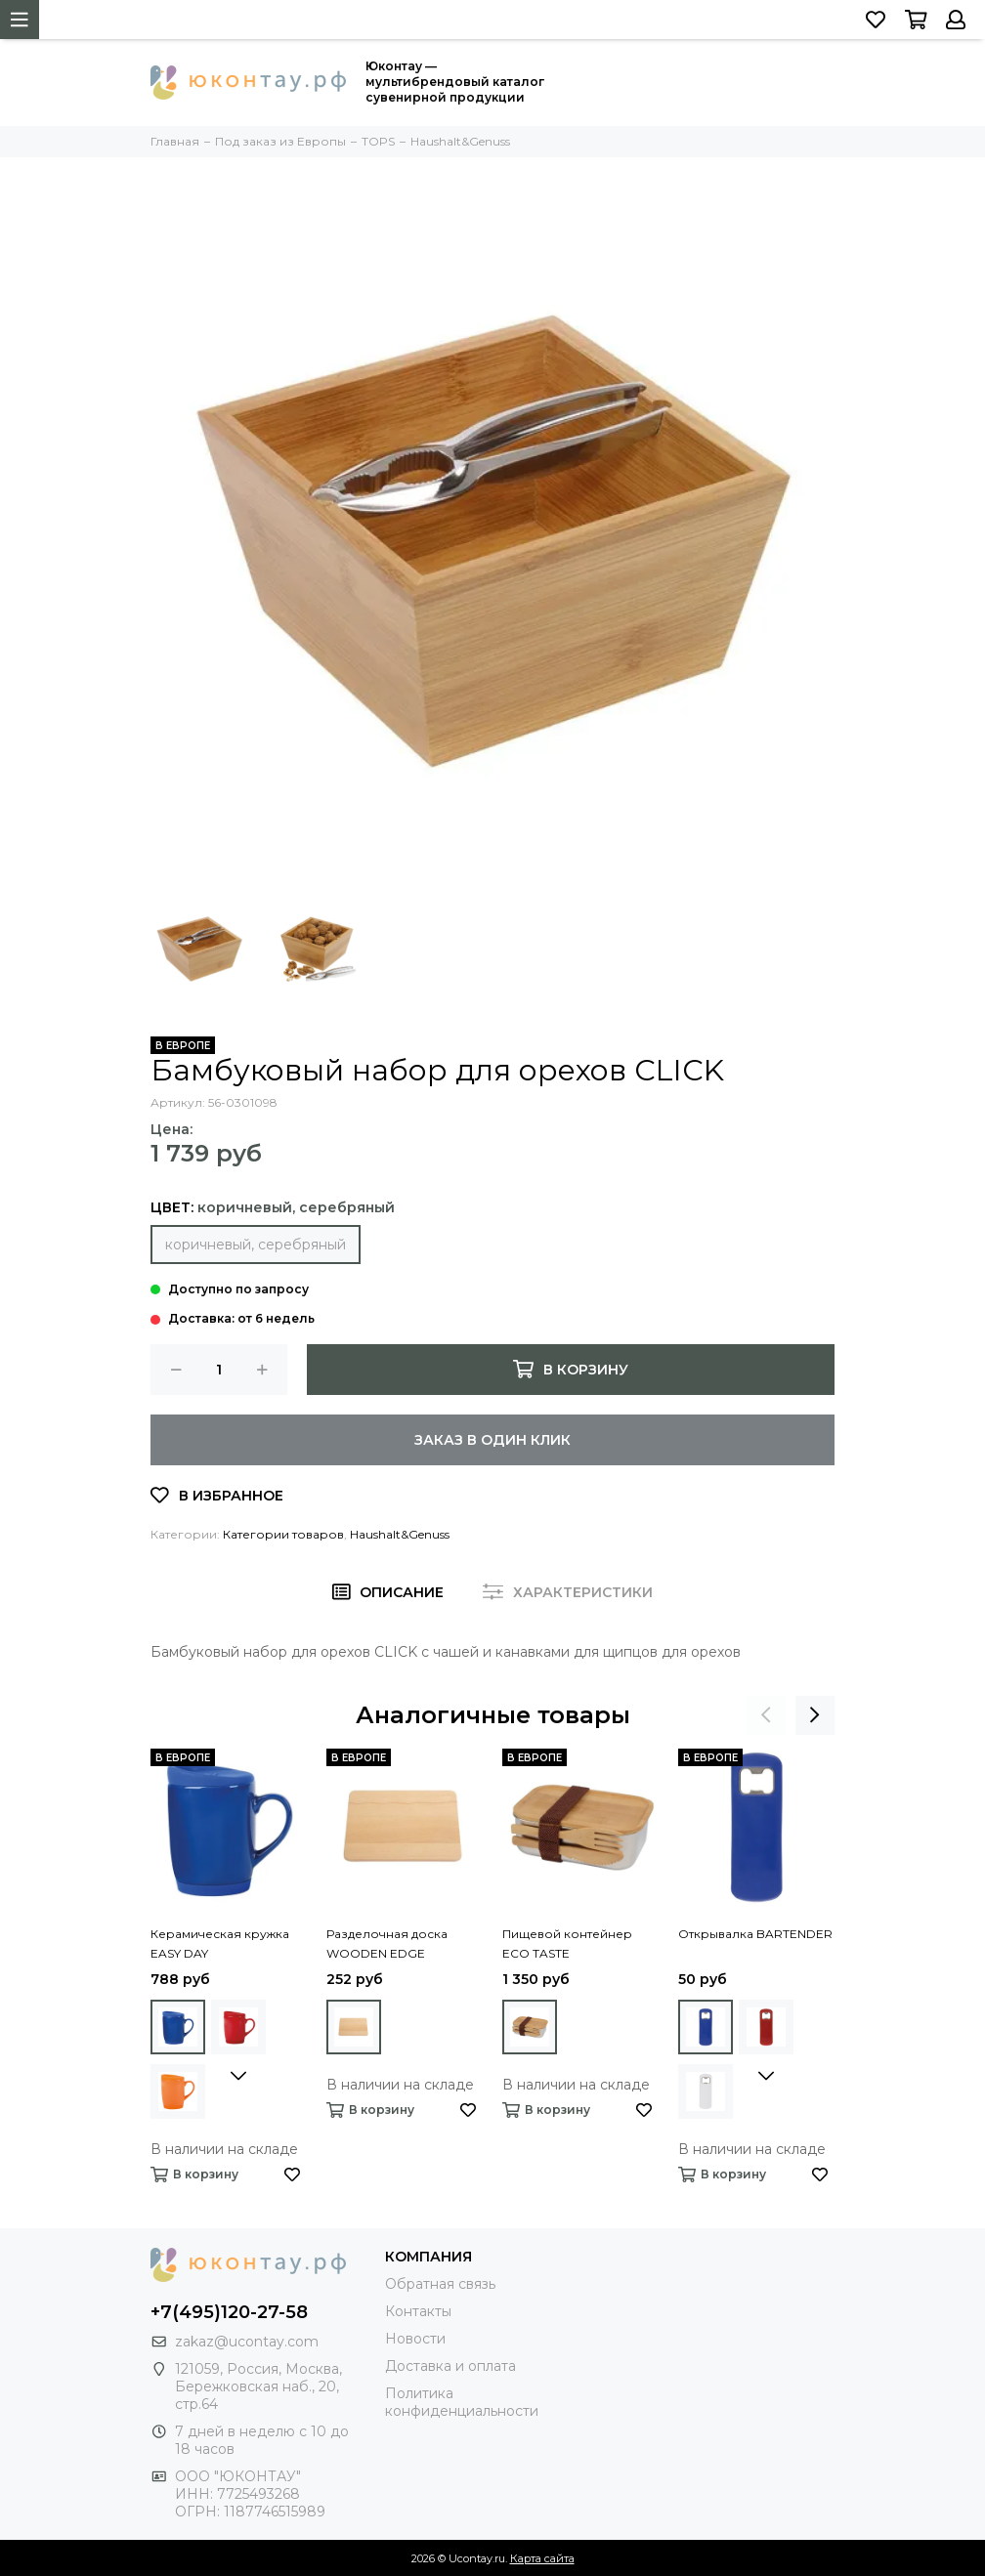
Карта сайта (542, 2558)
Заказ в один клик (492, 1440)
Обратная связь (440, 2284)
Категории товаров (283, 1534)
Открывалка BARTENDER (755, 1933)
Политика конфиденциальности (461, 2402)
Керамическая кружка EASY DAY (219, 1943)
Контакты (418, 2311)
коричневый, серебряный (255, 1244)
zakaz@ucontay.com (247, 2341)
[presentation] (766, 1715)
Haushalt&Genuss (400, 1534)
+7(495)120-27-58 (229, 2312)
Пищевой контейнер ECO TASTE (567, 1943)
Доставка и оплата (450, 2366)
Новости (415, 2338)
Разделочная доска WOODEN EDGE (387, 1943)
